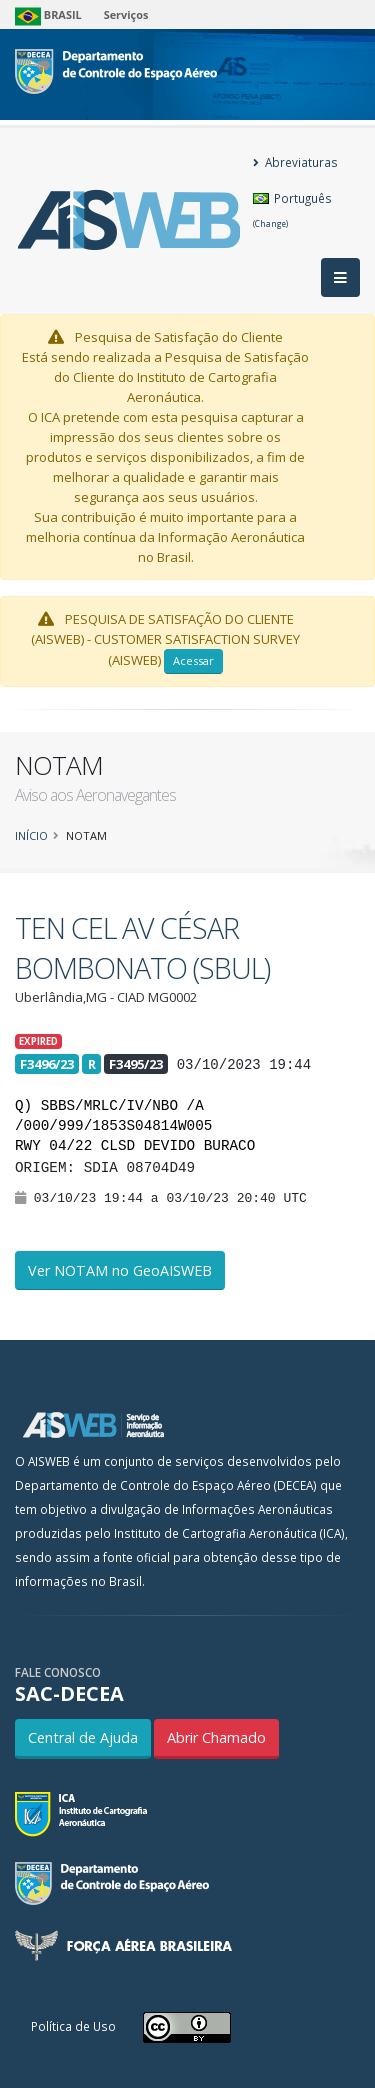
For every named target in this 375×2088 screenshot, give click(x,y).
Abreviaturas (295, 162)
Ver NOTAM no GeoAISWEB (120, 1270)
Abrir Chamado (216, 1737)
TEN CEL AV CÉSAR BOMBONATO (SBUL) (142, 947)
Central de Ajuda (83, 1737)
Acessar (193, 660)
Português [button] (292, 209)
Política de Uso (73, 2026)
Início (31, 835)
